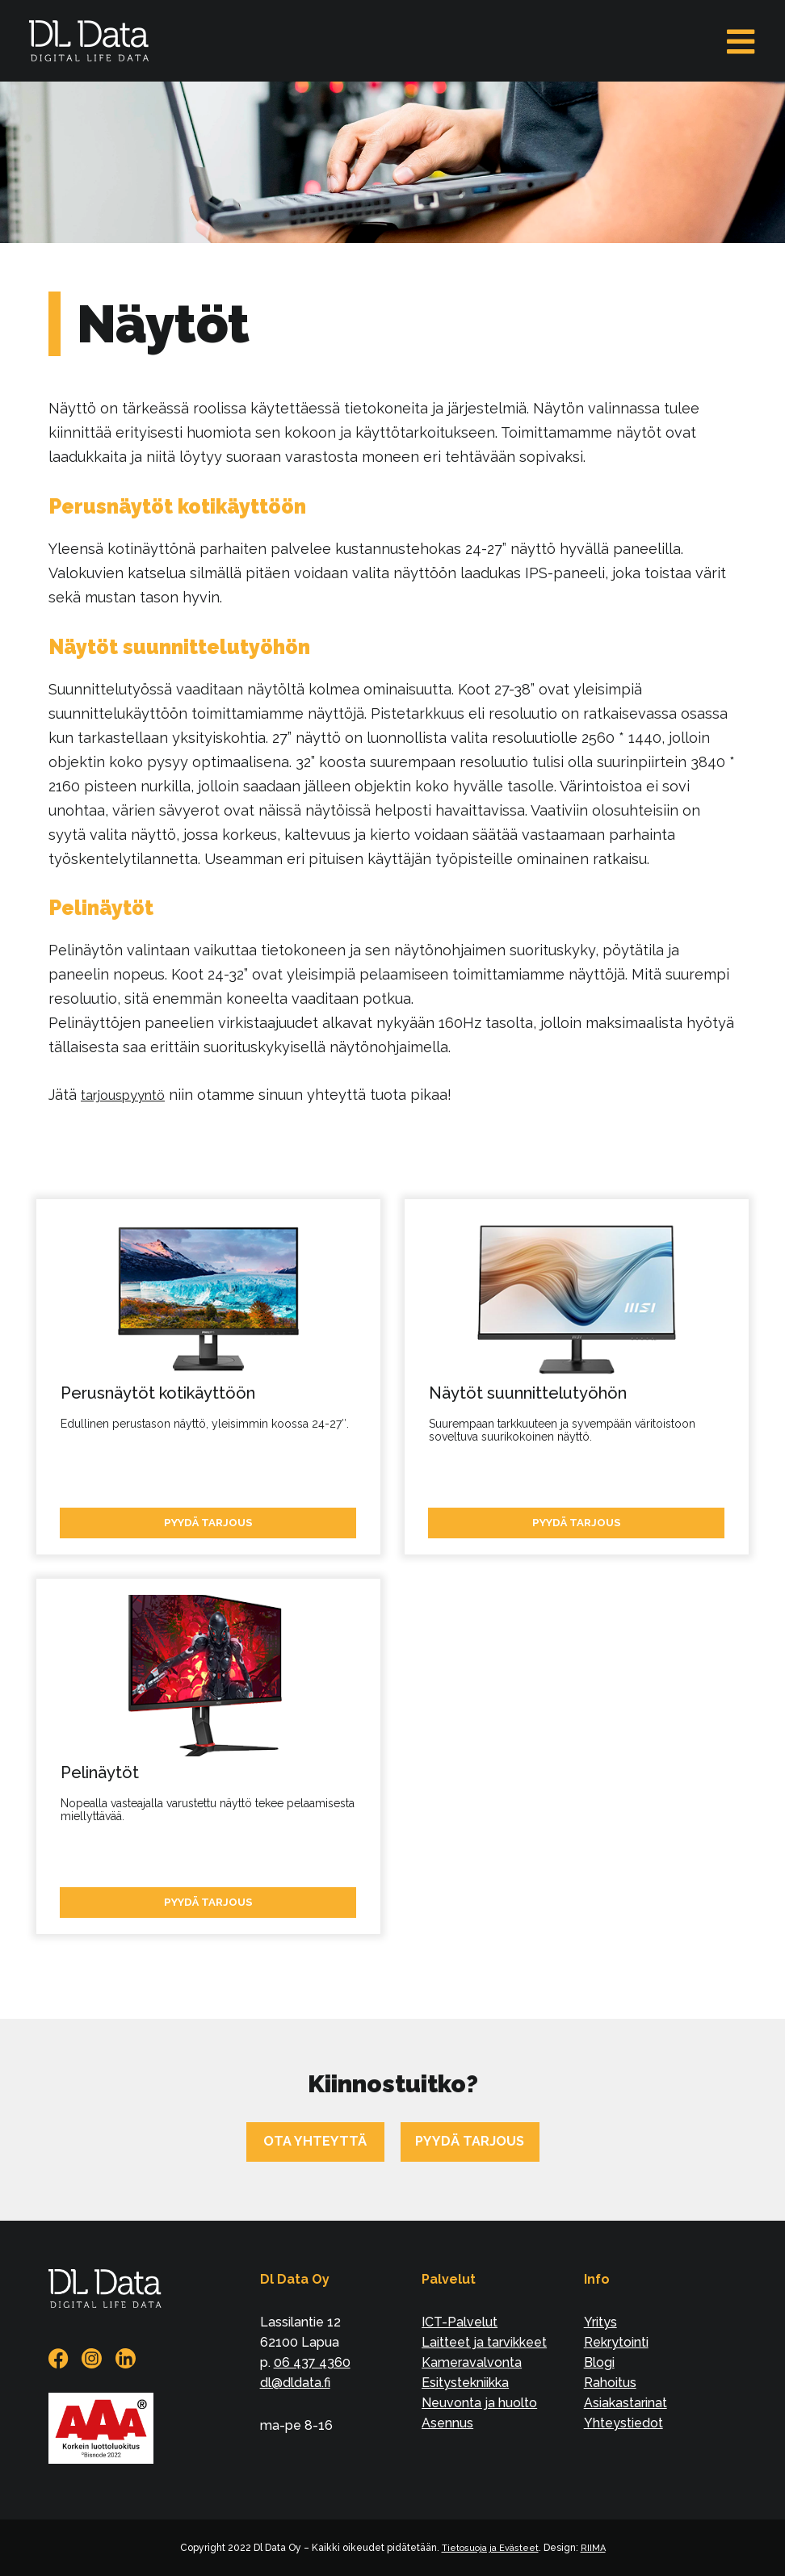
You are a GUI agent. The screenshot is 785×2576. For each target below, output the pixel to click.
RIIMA (596, 2547)
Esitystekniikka (465, 2382)
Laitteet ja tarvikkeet (484, 2342)
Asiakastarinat (625, 2402)
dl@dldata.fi (295, 2382)
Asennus (447, 2423)
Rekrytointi (616, 2342)
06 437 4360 (312, 2362)
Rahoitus (610, 2382)
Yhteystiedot (623, 2423)
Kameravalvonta (472, 2362)
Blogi (599, 2362)
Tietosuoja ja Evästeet (490, 2547)
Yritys (600, 2322)
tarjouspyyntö (129, 1094)
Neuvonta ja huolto (479, 2402)
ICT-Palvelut (459, 2322)
